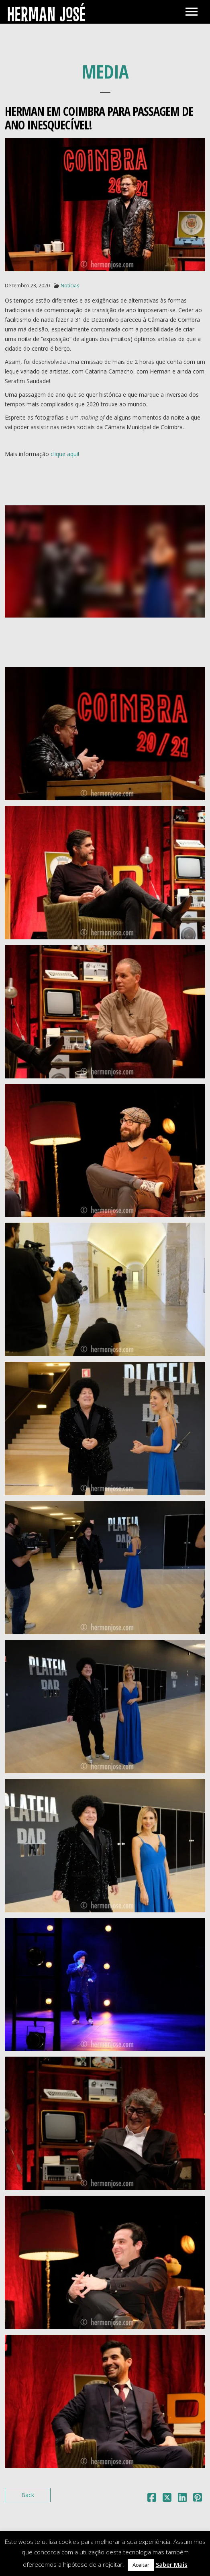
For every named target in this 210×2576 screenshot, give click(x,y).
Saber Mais (172, 2564)
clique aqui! (65, 454)
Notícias (70, 285)
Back (27, 2495)
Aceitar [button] (141, 2564)
